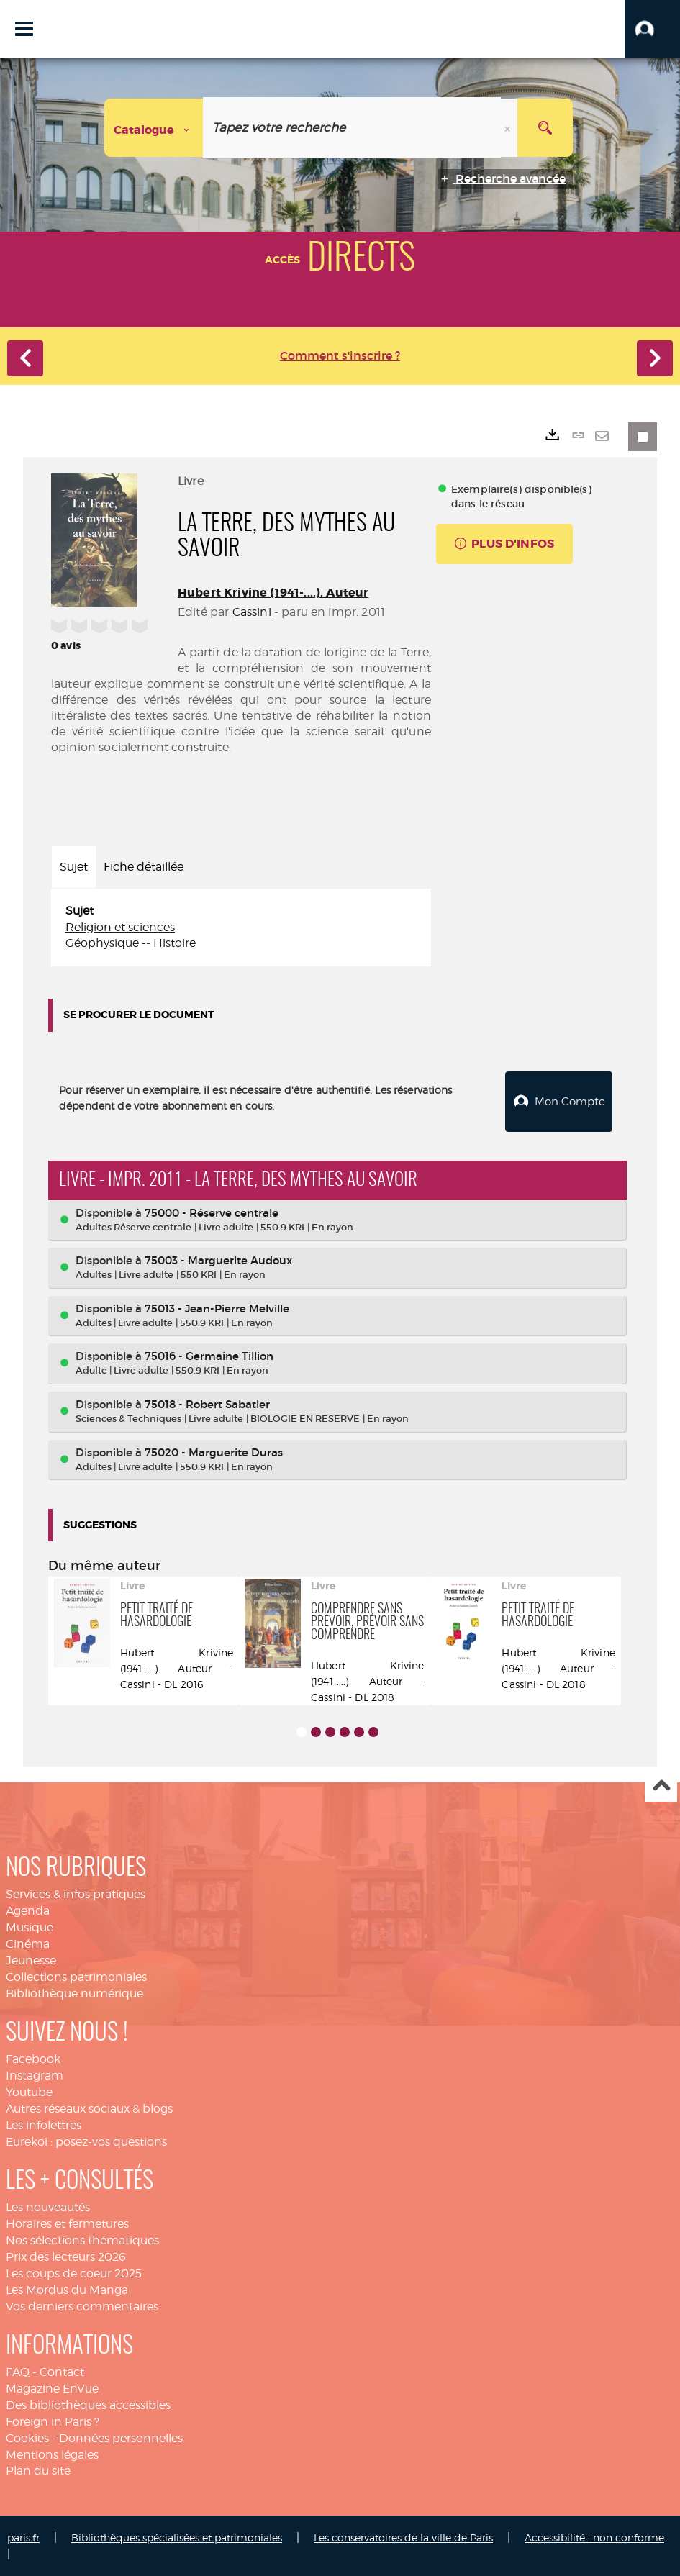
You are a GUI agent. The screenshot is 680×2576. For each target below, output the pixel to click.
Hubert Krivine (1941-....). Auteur (273, 592)
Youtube (29, 2090)
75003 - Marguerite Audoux (218, 1259)
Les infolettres (43, 2124)
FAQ (18, 2370)
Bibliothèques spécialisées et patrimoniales (176, 2536)
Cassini (251, 612)
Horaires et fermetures (67, 2222)
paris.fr (23, 2536)
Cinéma (28, 1942)
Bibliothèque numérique (74, 1992)
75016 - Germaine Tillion (209, 1354)
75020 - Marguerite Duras (214, 1450)
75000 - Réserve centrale (211, 1211)
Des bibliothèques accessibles (88, 2404)
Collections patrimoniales (76, 1975)
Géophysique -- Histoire (130, 943)
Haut (661, 1784)
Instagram (34, 2074)
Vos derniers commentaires (82, 2304)
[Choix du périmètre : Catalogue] (154, 127)
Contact (62, 2370)
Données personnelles (121, 2437)
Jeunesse (31, 1959)
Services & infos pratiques (75, 1893)
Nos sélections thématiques (82, 2239)
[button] (652, 29)
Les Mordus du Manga (67, 2288)
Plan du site (38, 2469)
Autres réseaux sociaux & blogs (89, 2107)
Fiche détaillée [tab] (143, 867)
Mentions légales (52, 2453)
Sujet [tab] (74, 867)
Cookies (27, 2437)
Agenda (28, 1909)
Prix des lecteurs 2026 (66, 2255)
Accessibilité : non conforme (594, 2536)
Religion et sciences (120, 927)
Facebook (33, 2057)
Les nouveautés (48, 2206)
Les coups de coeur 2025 (74, 2272)
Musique (29, 1926)
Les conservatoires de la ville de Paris (403, 2536)
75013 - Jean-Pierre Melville (217, 1307)
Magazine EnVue (52, 2387)
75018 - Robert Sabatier (207, 1403)
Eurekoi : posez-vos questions (86, 2140)
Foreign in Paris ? (52, 2420)
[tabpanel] (241, 928)
